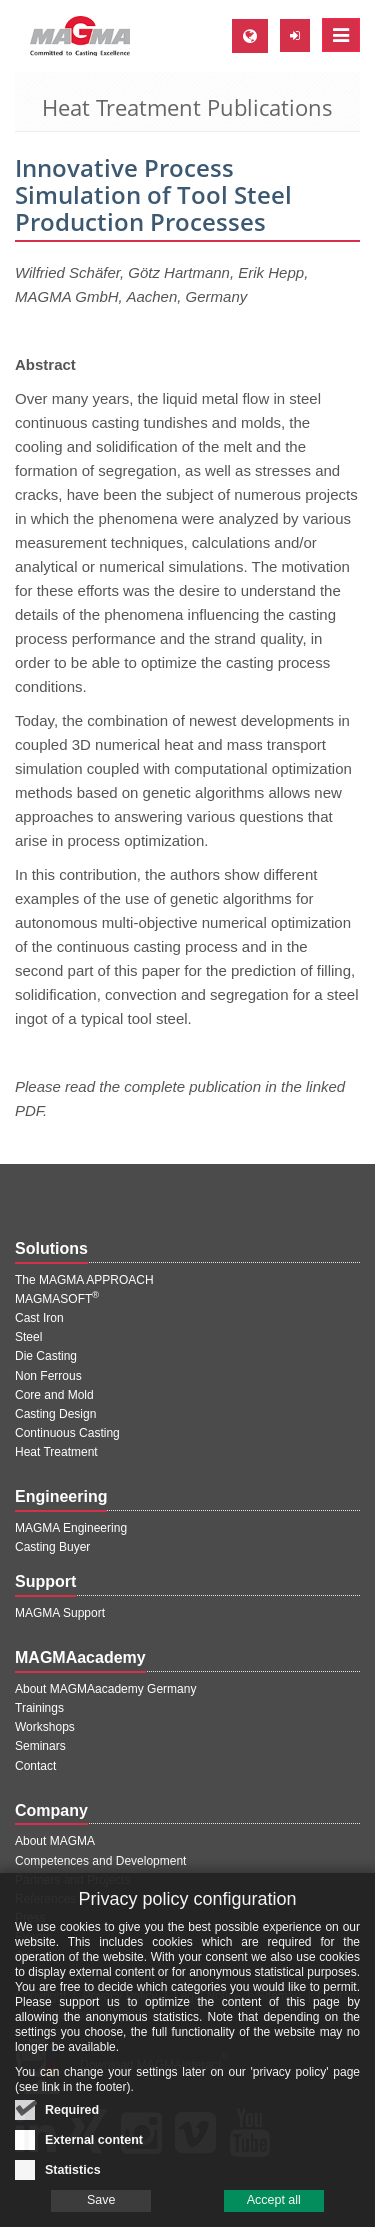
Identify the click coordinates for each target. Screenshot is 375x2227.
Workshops (45, 1727)
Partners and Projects (72, 1880)
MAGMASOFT (57, 1299)
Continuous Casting (67, 1433)
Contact (35, 1766)
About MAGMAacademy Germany (105, 1689)
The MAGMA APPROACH (84, 1280)
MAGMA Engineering (71, 1528)
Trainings (39, 1708)
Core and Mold (54, 1395)
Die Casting (46, 1356)
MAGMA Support (60, 1613)
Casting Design (55, 1414)
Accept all (274, 2214)
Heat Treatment (56, 1452)
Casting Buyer (52, 1547)
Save (101, 2214)
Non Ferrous (48, 1376)
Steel (28, 1337)
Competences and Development (100, 1861)
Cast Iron (39, 1318)
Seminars (40, 1746)
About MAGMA (55, 1841)
